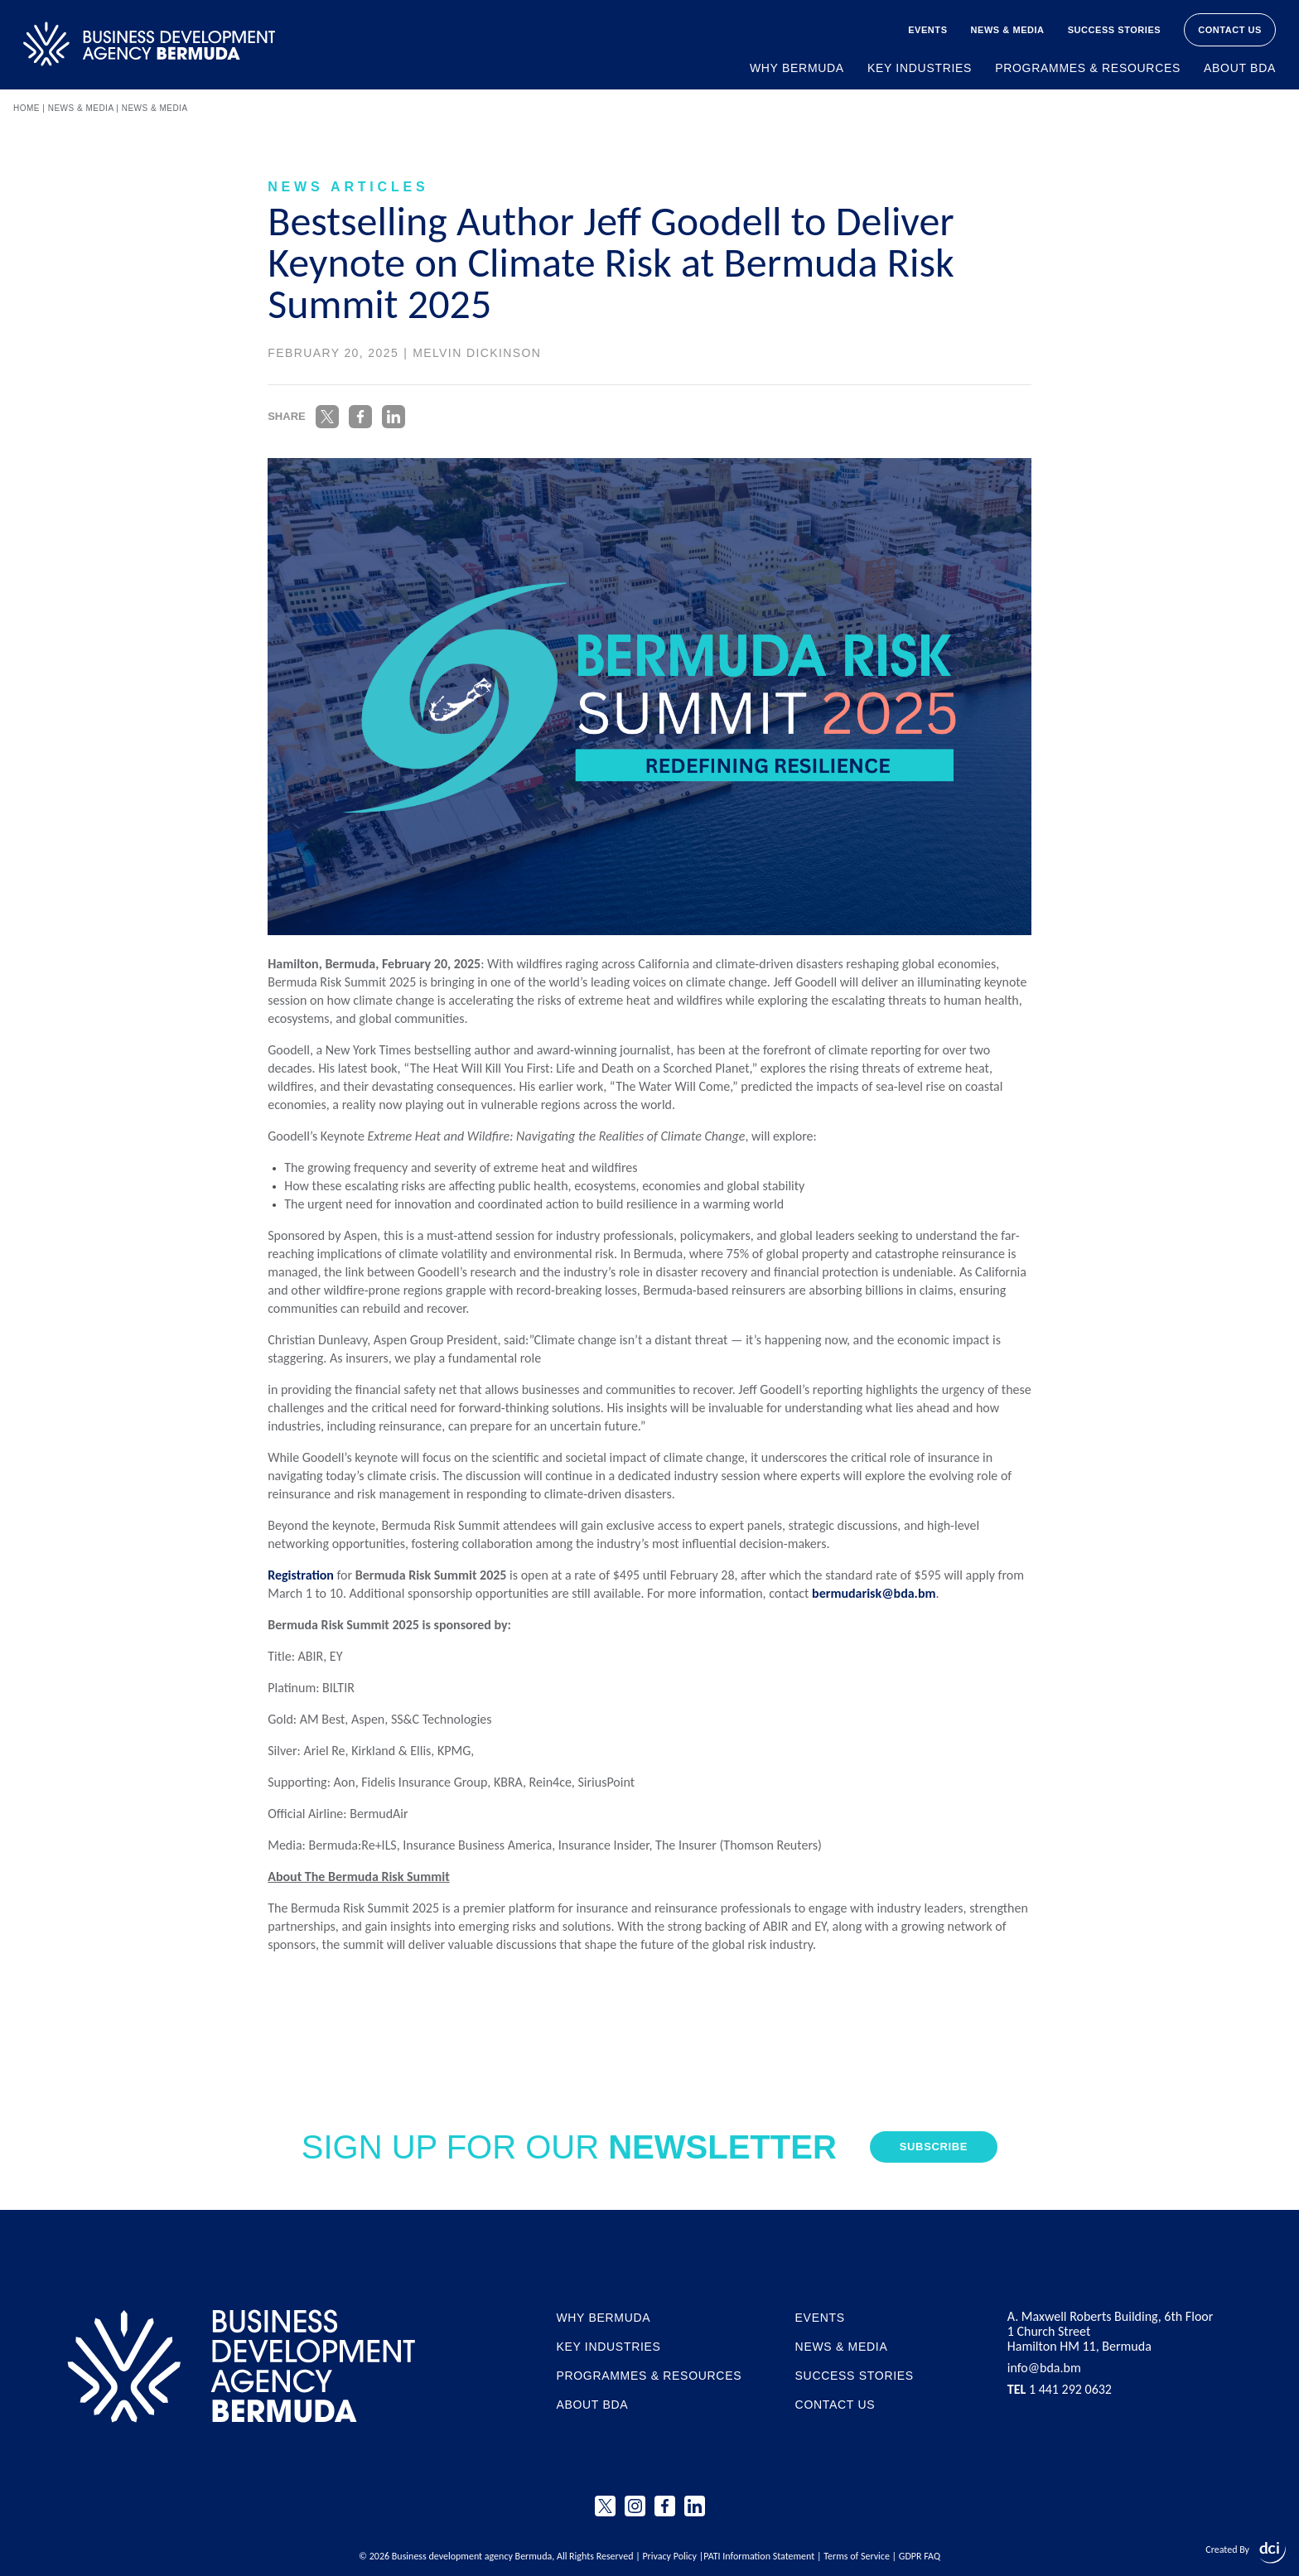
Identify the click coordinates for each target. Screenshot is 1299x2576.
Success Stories (1114, 30)
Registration (301, 1575)
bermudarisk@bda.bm (873, 1593)
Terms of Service (856, 2556)
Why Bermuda (797, 68)
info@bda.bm (1044, 2368)
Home (26, 108)
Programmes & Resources (1088, 68)
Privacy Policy (669, 2556)
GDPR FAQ (919, 2556)
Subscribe (934, 2146)
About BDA (1240, 68)
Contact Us (1230, 30)
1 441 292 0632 (1059, 2389)
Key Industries (919, 68)
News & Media (1008, 30)
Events (927, 30)
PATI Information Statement (758, 2556)
